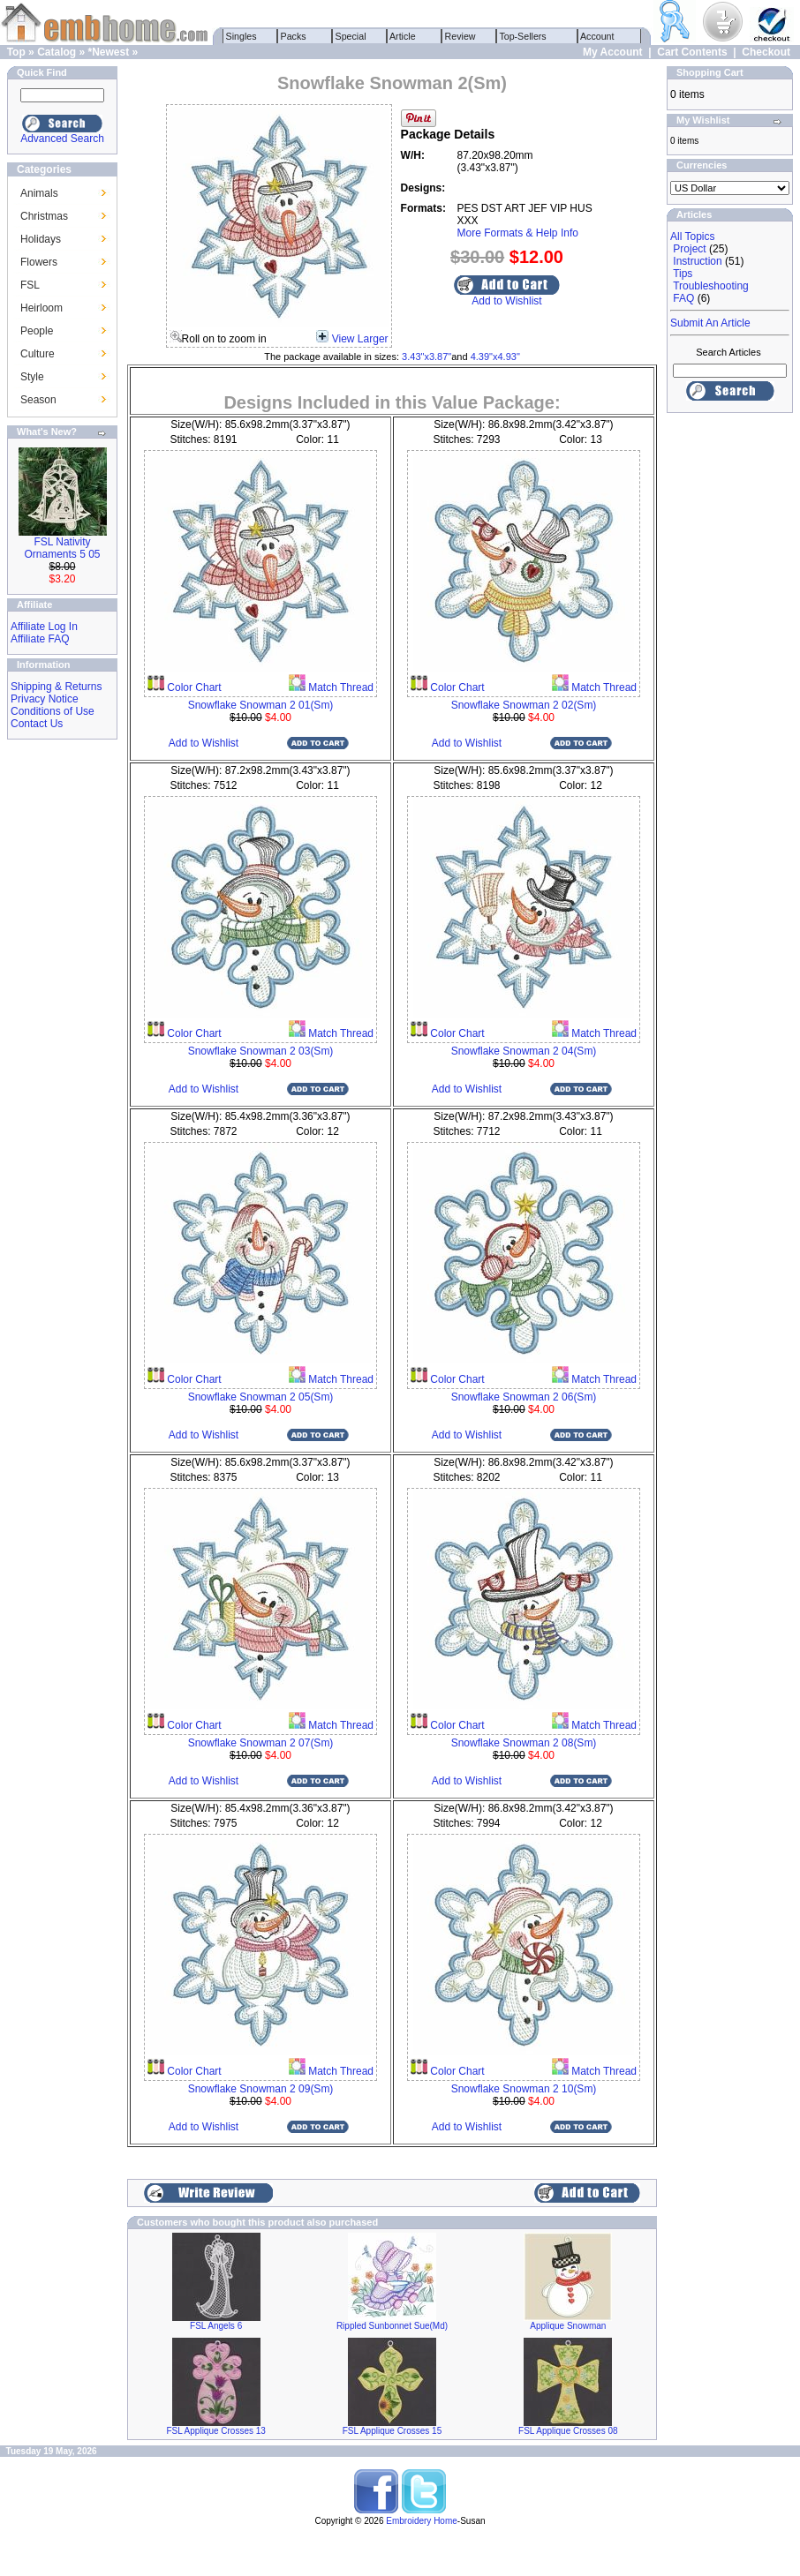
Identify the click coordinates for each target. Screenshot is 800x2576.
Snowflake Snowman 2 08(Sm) (524, 1743)
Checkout (766, 52)
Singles (241, 36)
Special (351, 36)
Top (16, 52)
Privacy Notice (45, 699)
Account (597, 36)
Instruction (697, 261)
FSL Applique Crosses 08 (567, 2431)
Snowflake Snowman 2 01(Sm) (261, 705)
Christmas (44, 216)
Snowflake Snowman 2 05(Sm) (261, 1397)
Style (32, 377)
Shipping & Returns (56, 686)
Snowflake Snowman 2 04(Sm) (524, 1051)
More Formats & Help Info (517, 233)
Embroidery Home (421, 2521)
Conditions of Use (52, 711)
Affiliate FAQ (40, 639)
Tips (682, 273)
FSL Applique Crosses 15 (392, 2431)
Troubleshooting (711, 286)
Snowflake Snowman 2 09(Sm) (261, 2089)
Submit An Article (710, 323)
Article (403, 36)
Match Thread (340, 687)
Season (38, 400)
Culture (37, 354)
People (36, 331)
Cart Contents (692, 52)
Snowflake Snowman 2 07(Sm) (261, 1743)
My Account (613, 52)
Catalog (56, 52)
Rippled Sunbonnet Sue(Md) (392, 2326)
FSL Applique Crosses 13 (215, 2431)
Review (460, 36)
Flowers (38, 262)
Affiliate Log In (44, 626)
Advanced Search (62, 138)
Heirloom (41, 308)
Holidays (40, 239)
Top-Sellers (523, 36)
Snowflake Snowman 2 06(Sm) (524, 1397)
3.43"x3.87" (426, 356)
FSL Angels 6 (216, 2326)
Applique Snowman (568, 2326)
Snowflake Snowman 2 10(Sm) (524, 2089)
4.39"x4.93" (495, 356)
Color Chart (193, 687)
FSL (30, 285)
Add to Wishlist (506, 301)
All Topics (692, 236)
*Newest (108, 52)
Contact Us (37, 723)
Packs (293, 36)
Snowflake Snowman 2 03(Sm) (261, 1051)
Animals (39, 193)
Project (689, 249)
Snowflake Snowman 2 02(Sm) (524, 705)
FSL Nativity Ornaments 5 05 (62, 548)
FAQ (683, 298)
